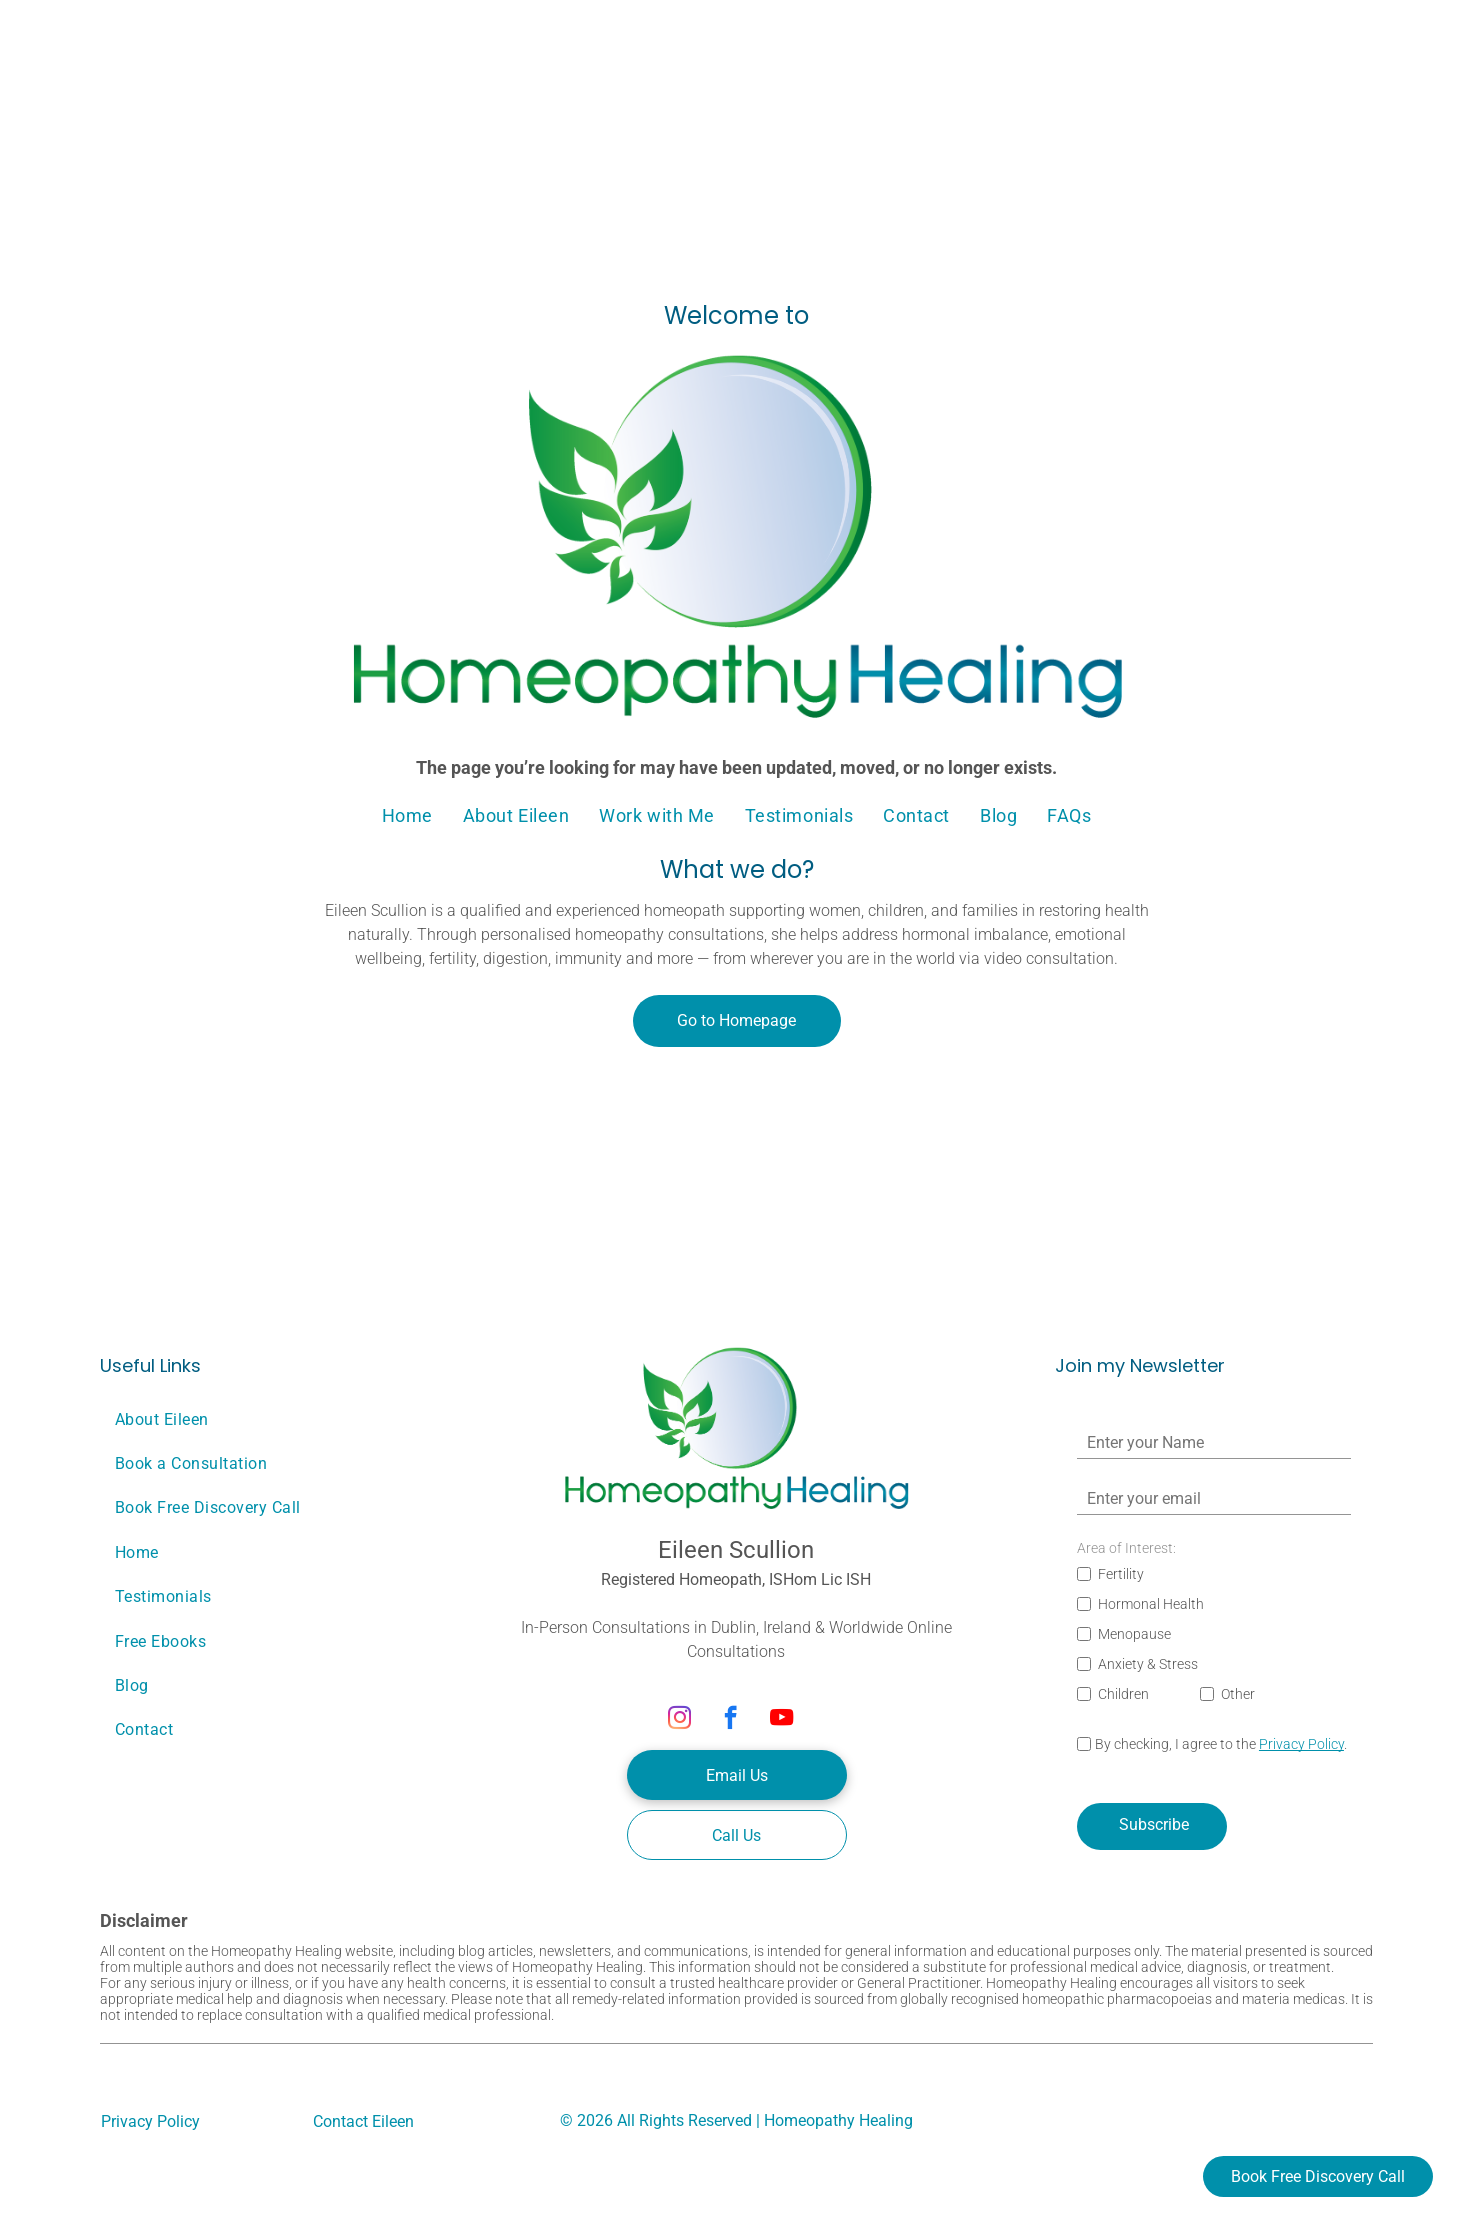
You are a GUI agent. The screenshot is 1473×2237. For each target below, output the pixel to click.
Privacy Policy (1301, 1744)
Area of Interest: (1126, 1548)
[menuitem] (407, 816)
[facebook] (730, 1720)
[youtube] (781, 1720)
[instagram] (679, 1720)
